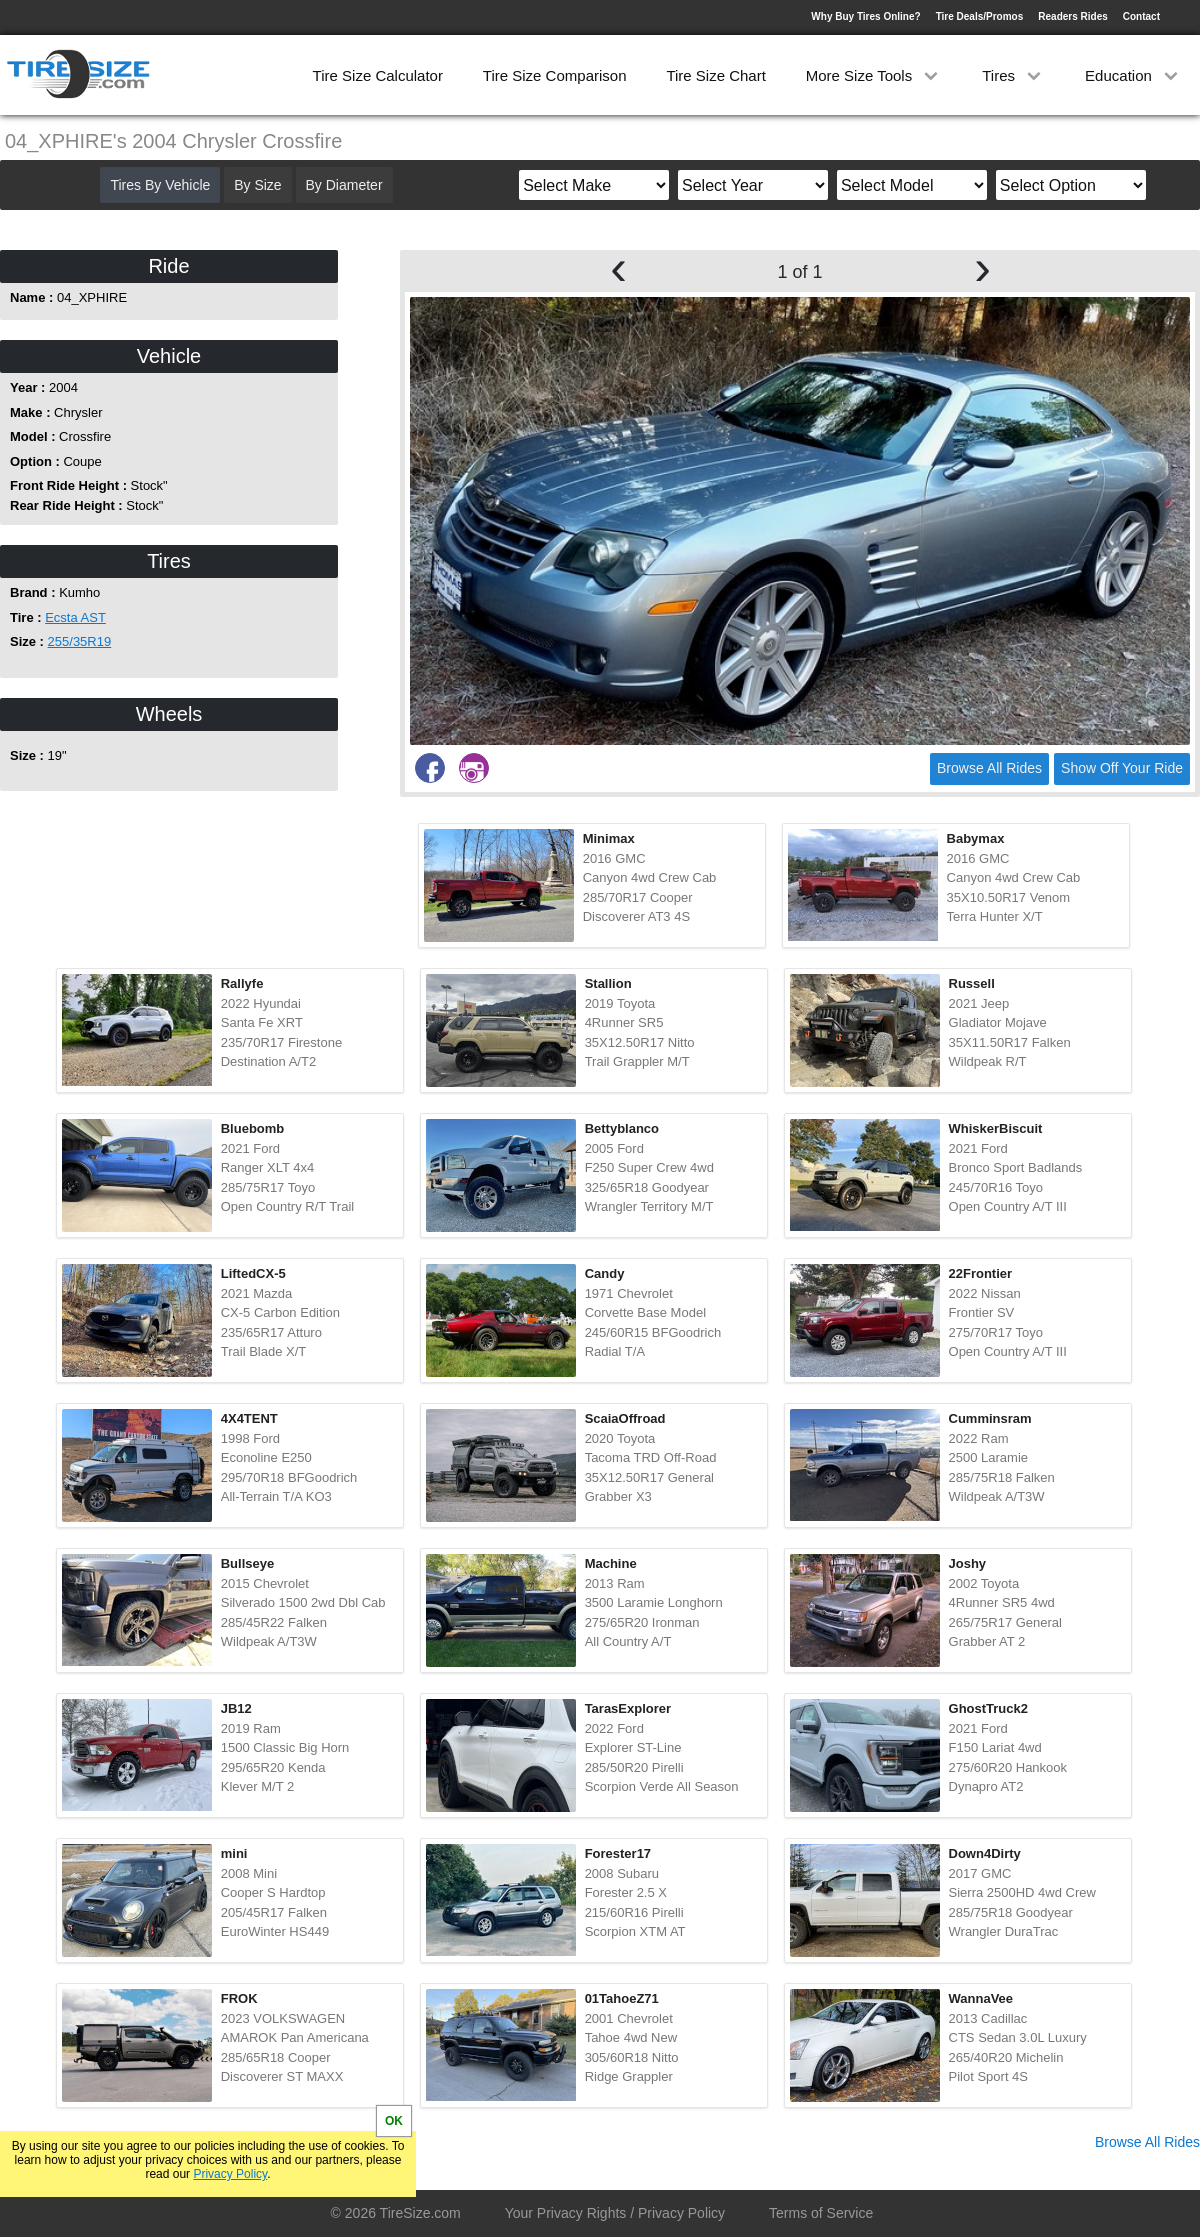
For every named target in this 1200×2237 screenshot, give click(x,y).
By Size (257, 185)
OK (394, 2121)
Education (1133, 75)
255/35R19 (80, 641)
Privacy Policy (230, 2174)
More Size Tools (874, 75)
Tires (1013, 75)
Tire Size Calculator (378, 75)
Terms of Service (821, 2213)
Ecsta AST (75, 617)
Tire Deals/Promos (980, 16)
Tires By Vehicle (160, 185)
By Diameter (344, 185)
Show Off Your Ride (1122, 768)
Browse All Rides (989, 768)
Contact (1141, 16)
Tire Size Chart (715, 75)
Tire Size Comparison (555, 75)
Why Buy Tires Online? (865, 16)
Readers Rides (1072, 16)
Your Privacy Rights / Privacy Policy (615, 2213)
